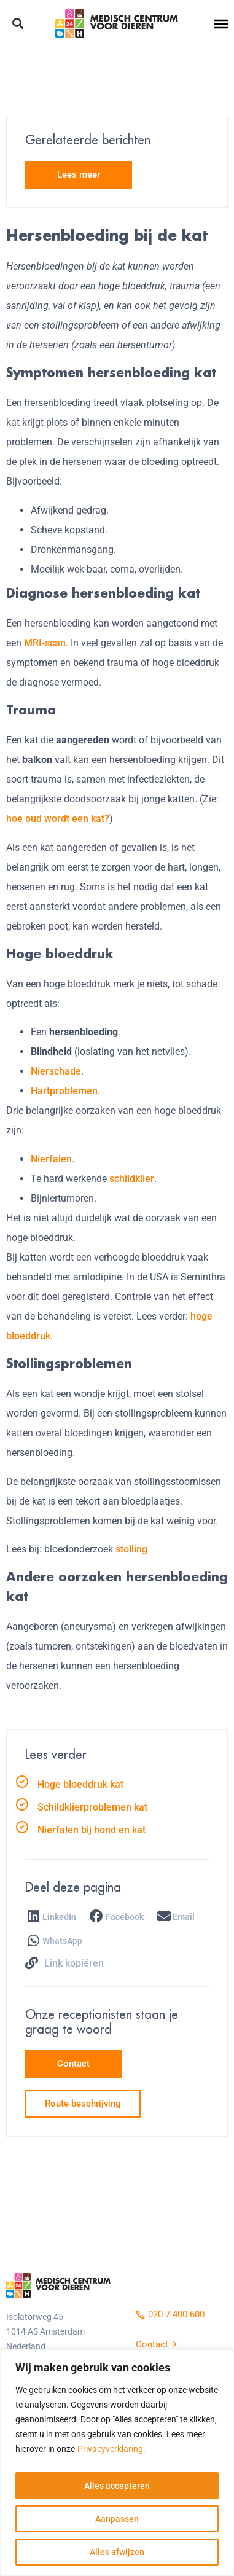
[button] (18, 24)
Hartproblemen (64, 1091)
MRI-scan (45, 643)
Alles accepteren (117, 2486)
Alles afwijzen (117, 2552)
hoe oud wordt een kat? (57, 818)
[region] (117, 2462)
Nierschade (56, 1071)
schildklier (131, 1178)
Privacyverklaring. (111, 2449)
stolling (131, 1549)
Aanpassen (117, 2519)
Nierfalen (51, 1159)
